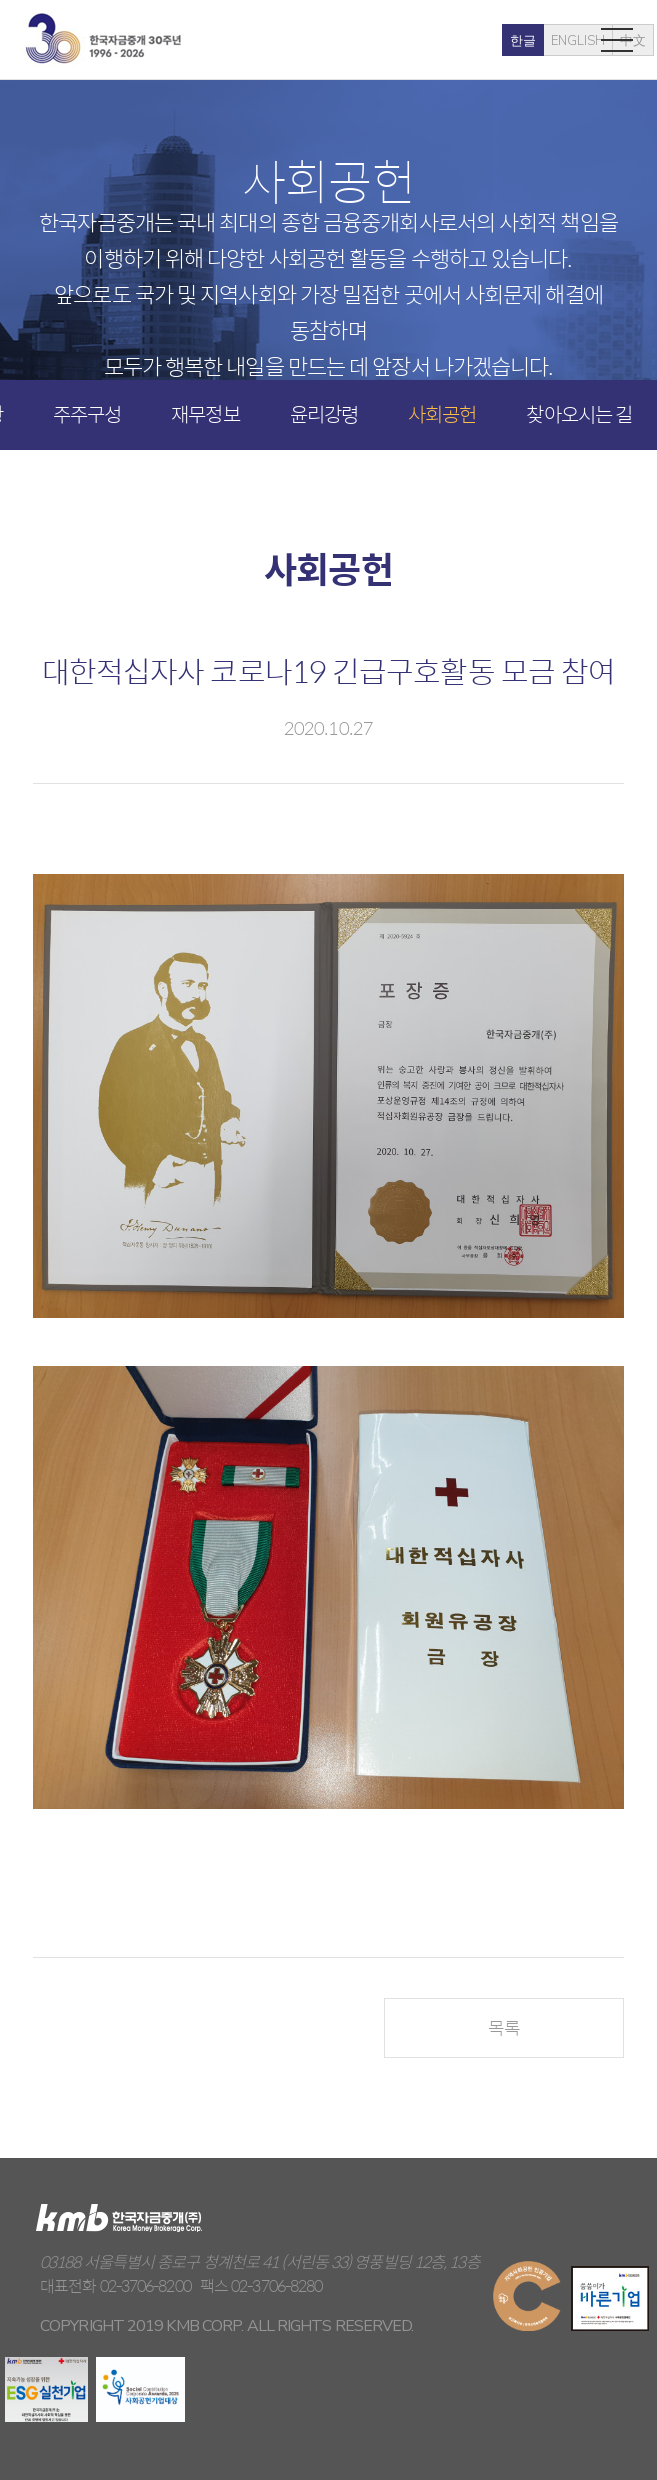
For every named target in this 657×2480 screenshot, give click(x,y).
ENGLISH (495, 41)
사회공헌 (442, 413)
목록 (504, 2027)
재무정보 (205, 413)
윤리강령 (324, 413)
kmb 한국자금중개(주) (103, 38)
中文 (550, 41)
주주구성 (87, 413)
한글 (440, 41)
